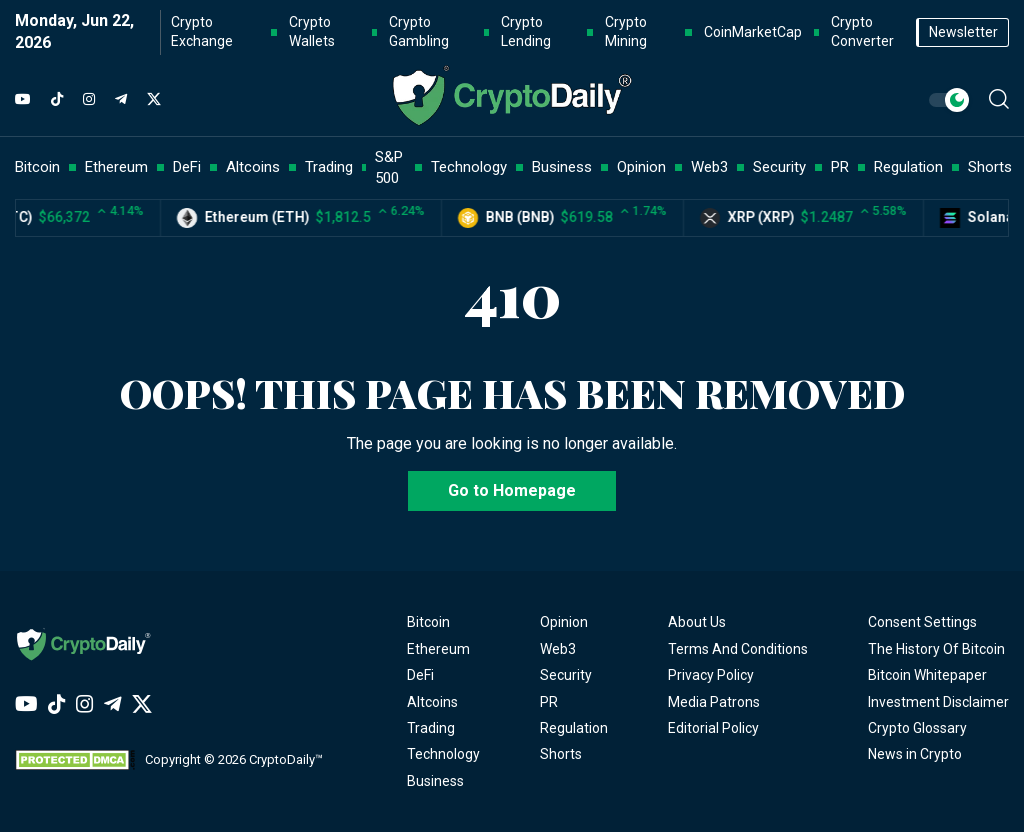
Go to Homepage (512, 490)
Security (566, 675)
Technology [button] (469, 167)
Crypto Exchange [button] (202, 32)
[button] (999, 99)
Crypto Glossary (917, 728)
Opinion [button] (641, 167)
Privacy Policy (711, 675)
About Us (697, 622)
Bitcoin (428, 622)
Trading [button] (329, 167)
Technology (443, 754)
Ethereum (438, 649)
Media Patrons (714, 702)
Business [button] (562, 167)
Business (435, 781)
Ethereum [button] (116, 167)
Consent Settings (922, 622)
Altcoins (432, 702)
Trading (431, 728)
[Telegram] (121, 100)
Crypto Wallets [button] (312, 32)
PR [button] (840, 167)
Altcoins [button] (253, 167)
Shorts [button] (990, 167)
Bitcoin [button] (37, 167)
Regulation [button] (908, 167)
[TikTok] (57, 100)
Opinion (564, 622)
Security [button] (779, 167)
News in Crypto (915, 754)
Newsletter (963, 32)
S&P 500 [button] (389, 167)
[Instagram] (89, 100)
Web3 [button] (709, 167)
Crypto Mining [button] (626, 32)
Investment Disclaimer (938, 702)
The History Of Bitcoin (936, 649)
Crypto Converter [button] (862, 32)
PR (549, 702)
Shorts (561, 754)
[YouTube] (23, 100)
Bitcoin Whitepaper (927, 675)
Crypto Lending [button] (526, 32)
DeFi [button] (187, 167)
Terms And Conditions (738, 649)
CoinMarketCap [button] (753, 32)
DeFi (420, 675)
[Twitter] (154, 100)
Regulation (574, 728)
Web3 (558, 649)
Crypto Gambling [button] (419, 32)
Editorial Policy (713, 728)
